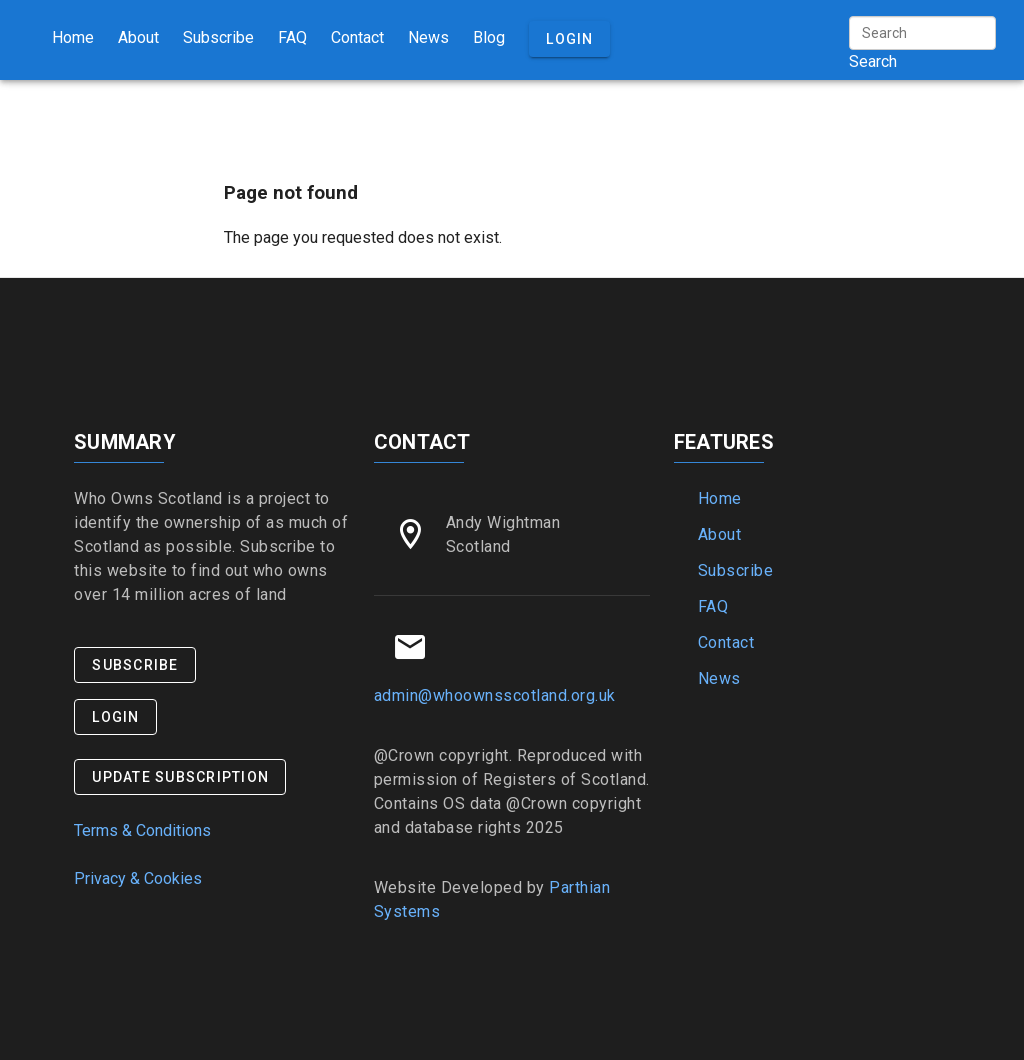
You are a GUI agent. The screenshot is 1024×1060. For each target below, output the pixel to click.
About (138, 37)
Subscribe (218, 37)
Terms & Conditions (142, 830)
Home (73, 37)
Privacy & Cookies (138, 878)
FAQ (292, 37)
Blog (489, 37)
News (428, 37)
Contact (357, 37)
